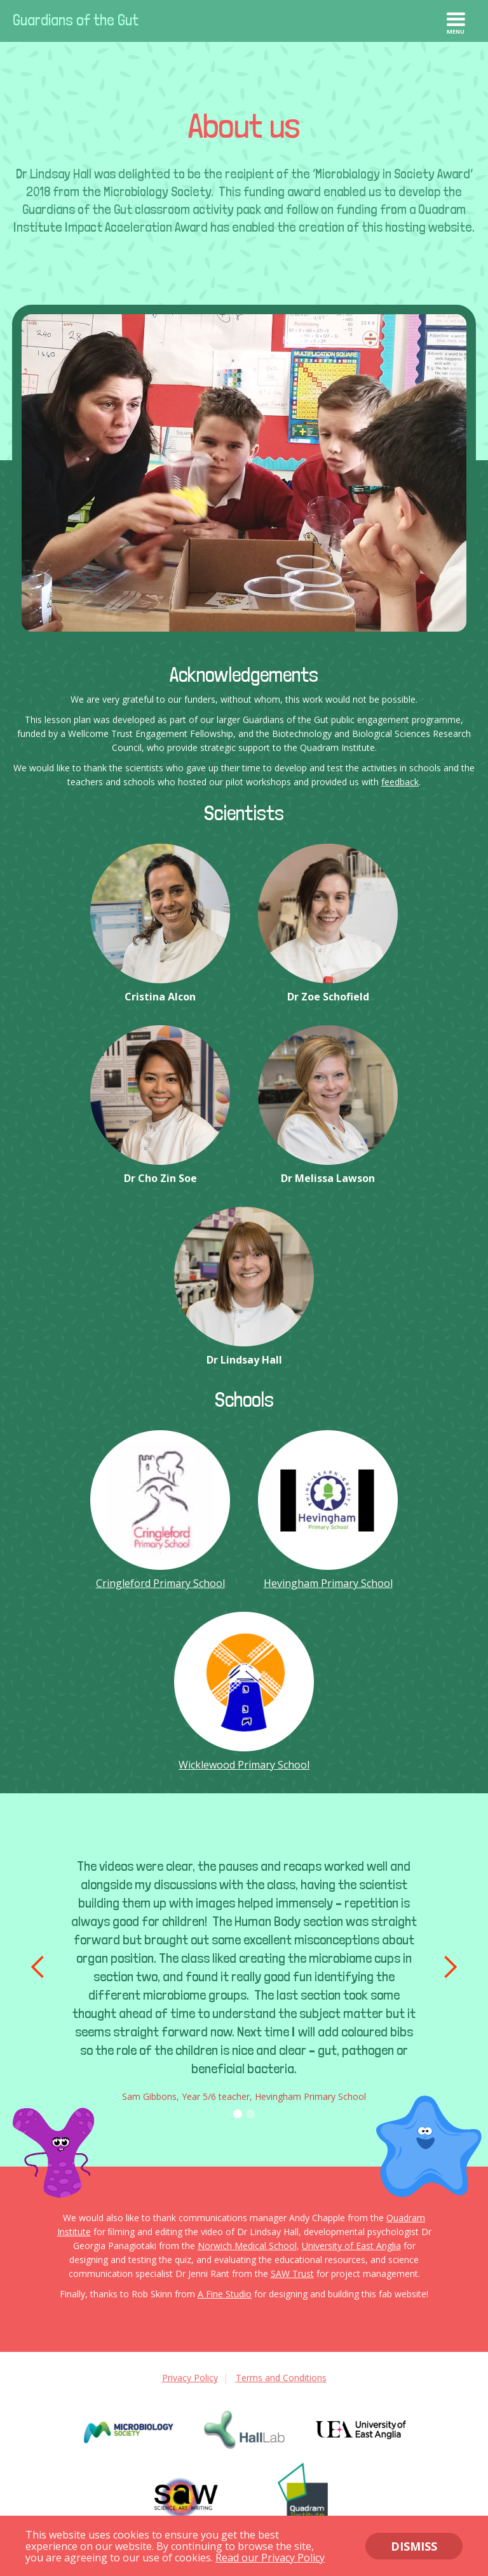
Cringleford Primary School (160, 1583)
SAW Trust (292, 2273)
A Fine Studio (225, 2294)
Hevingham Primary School (328, 1583)
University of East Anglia (351, 2246)
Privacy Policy (190, 2378)
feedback (400, 782)
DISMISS (414, 2546)
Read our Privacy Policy (270, 2558)
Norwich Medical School (247, 2246)
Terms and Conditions (281, 2378)
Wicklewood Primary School (244, 1765)
